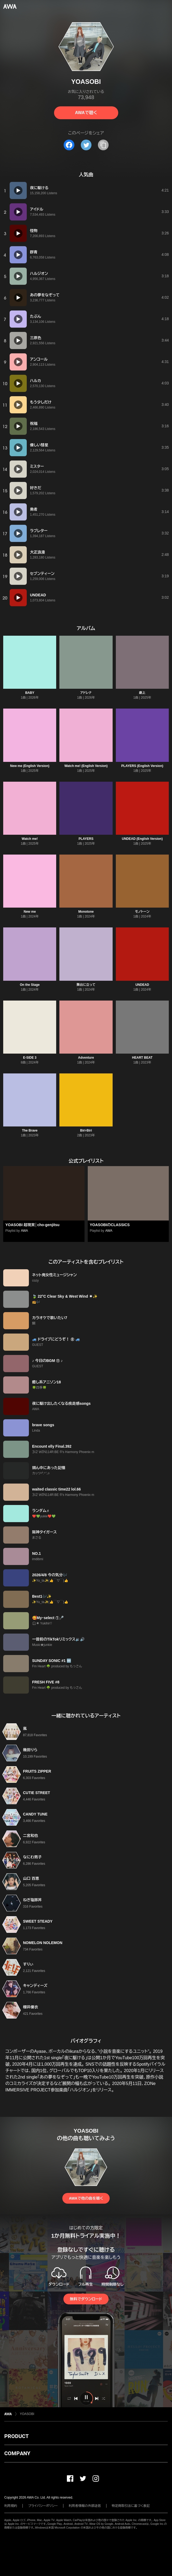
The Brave (29, 1130)
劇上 (142, 693)
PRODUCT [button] (16, 2436)
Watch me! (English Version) (86, 766)
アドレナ (86, 693)
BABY (29, 693)
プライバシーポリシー (43, 2506)
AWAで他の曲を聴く (86, 2198)
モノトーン (142, 911)
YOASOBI (27, 2414)
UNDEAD (142, 985)
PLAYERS (86, 839)
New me (30, 911)
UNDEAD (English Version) (142, 839)
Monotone (86, 911)
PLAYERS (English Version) (142, 766)
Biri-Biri (86, 1130)
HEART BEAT (142, 1057)
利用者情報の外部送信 (85, 2506)
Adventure (86, 1057)
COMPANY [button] (17, 2453)
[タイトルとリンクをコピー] (103, 145)
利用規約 (10, 2506)
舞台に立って (86, 985)
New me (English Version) (29, 766)
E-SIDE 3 (29, 1057)
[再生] (18, 190)
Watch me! (30, 839)
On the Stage (30, 985)
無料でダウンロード (86, 2299)
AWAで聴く (86, 112)
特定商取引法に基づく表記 (131, 2506)
